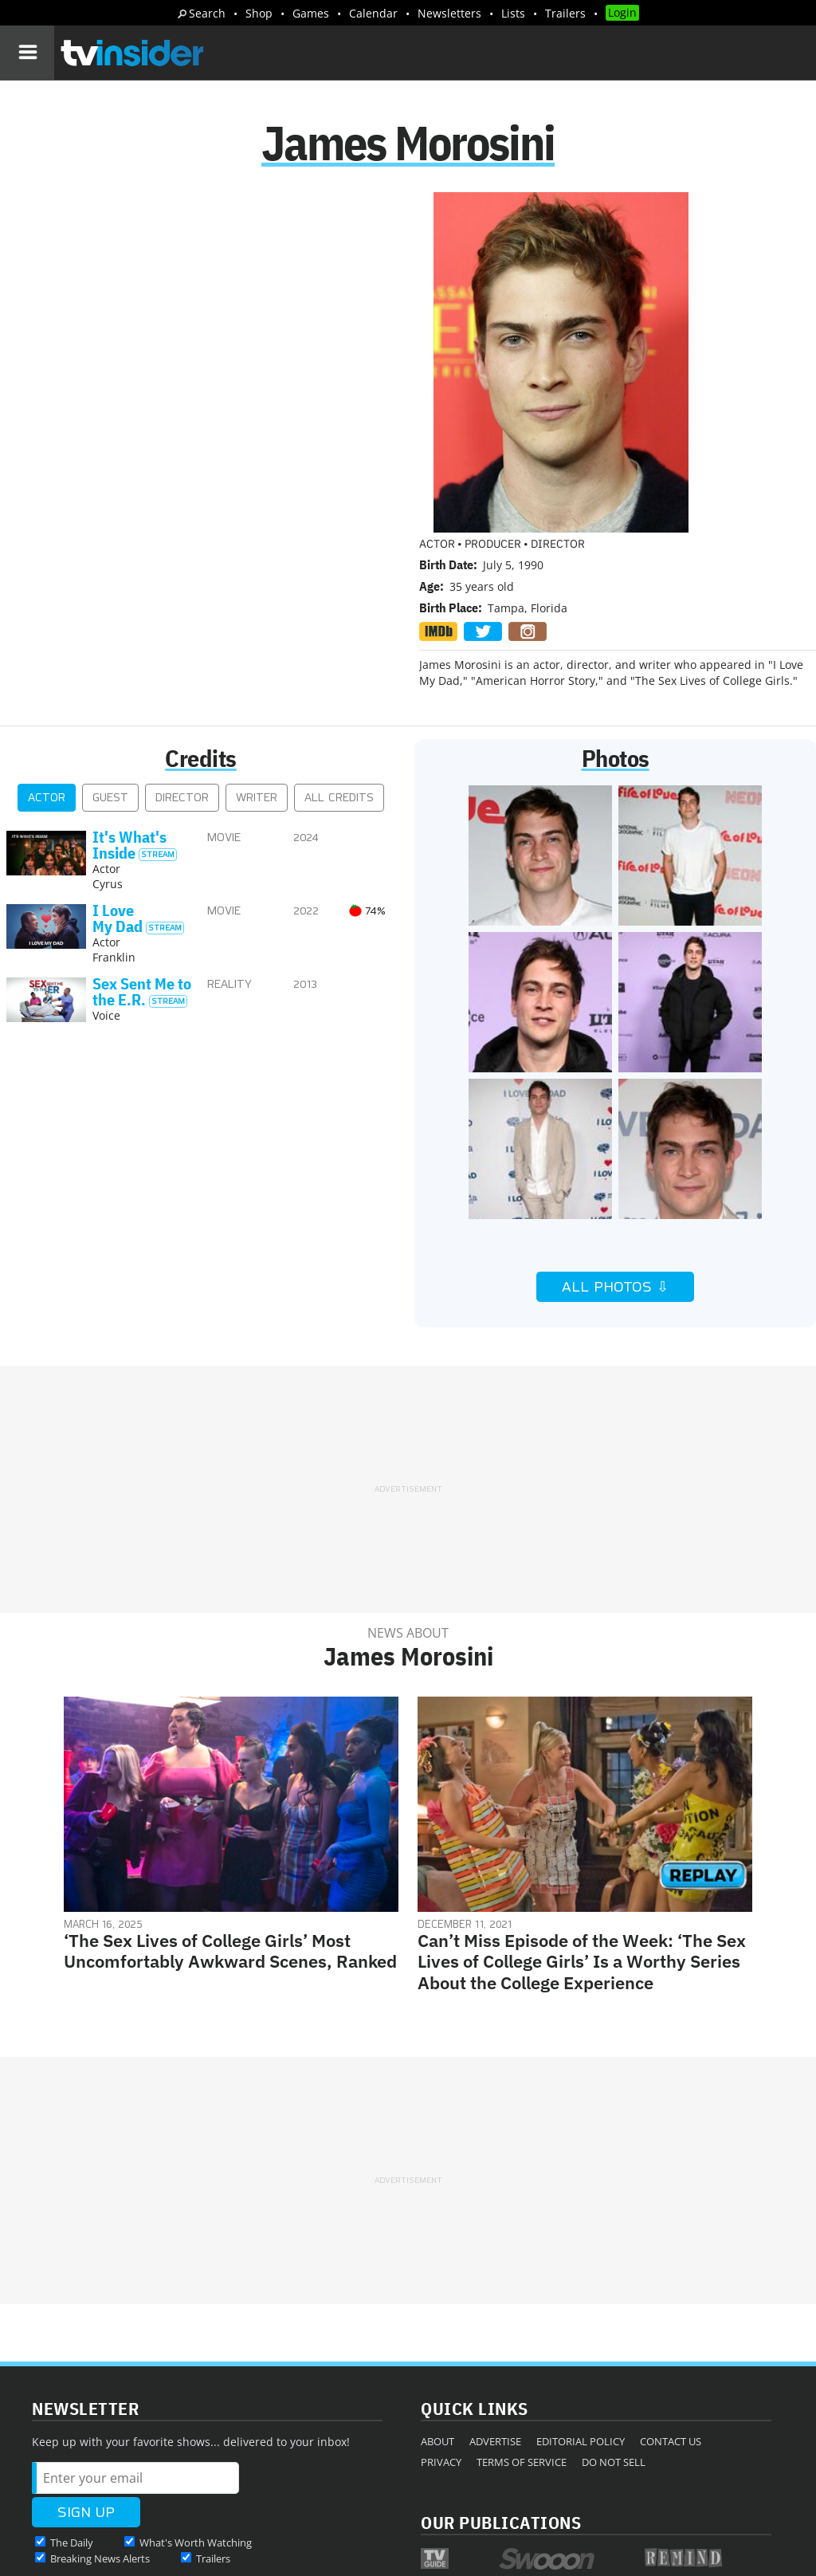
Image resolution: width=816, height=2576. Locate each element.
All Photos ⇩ (615, 1120)
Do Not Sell (613, 2295)
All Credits (339, 631)
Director (182, 631)
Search (207, 13)
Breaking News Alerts (100, 2392)
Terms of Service (522, 2295)
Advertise (495, 2274)
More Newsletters (86, 2422)
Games (310, 13)
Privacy (441, 2295)
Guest (110, 631)
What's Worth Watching (195, 2376)
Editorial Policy (580, 2274)
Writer (256, 631)
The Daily (71, 2376)
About (437, 2274)
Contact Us (670, 2274)
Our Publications (501, 2355)
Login (622, 12)
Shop (259, 13)
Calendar (373, 13)
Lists (513, 13)
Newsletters (449, 13)
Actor (46, 631)
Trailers (565, 13)
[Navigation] (27, 53)
